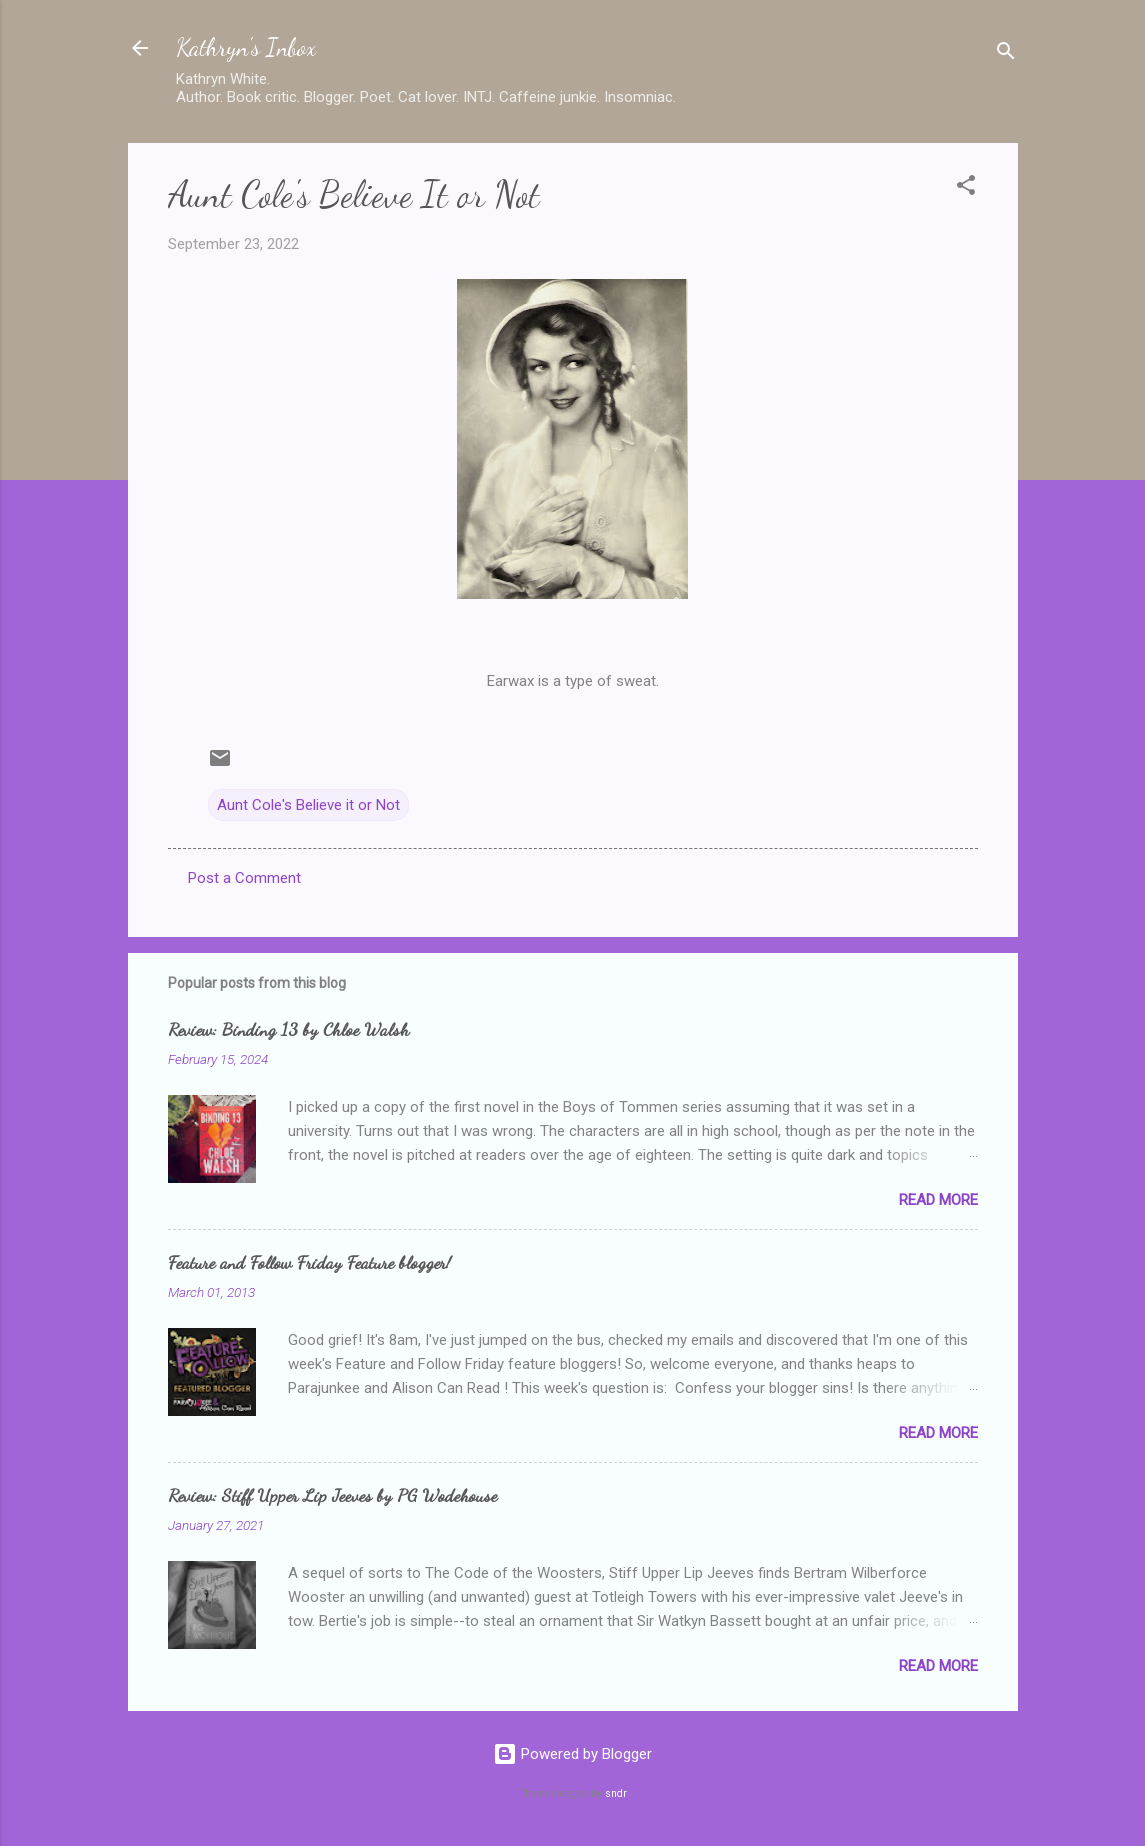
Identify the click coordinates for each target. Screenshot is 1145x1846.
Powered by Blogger (572, 1754)
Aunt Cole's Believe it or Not (308, 805)
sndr (616, 1793)
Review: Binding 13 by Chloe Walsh (288, 1029)
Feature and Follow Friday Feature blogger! (309, 1262)
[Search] (1006, 54)
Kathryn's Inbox (246, 47)
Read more (938, 1200)
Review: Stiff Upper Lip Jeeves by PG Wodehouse (332, 1495)
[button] (966, 188)
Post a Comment (244, 878)
